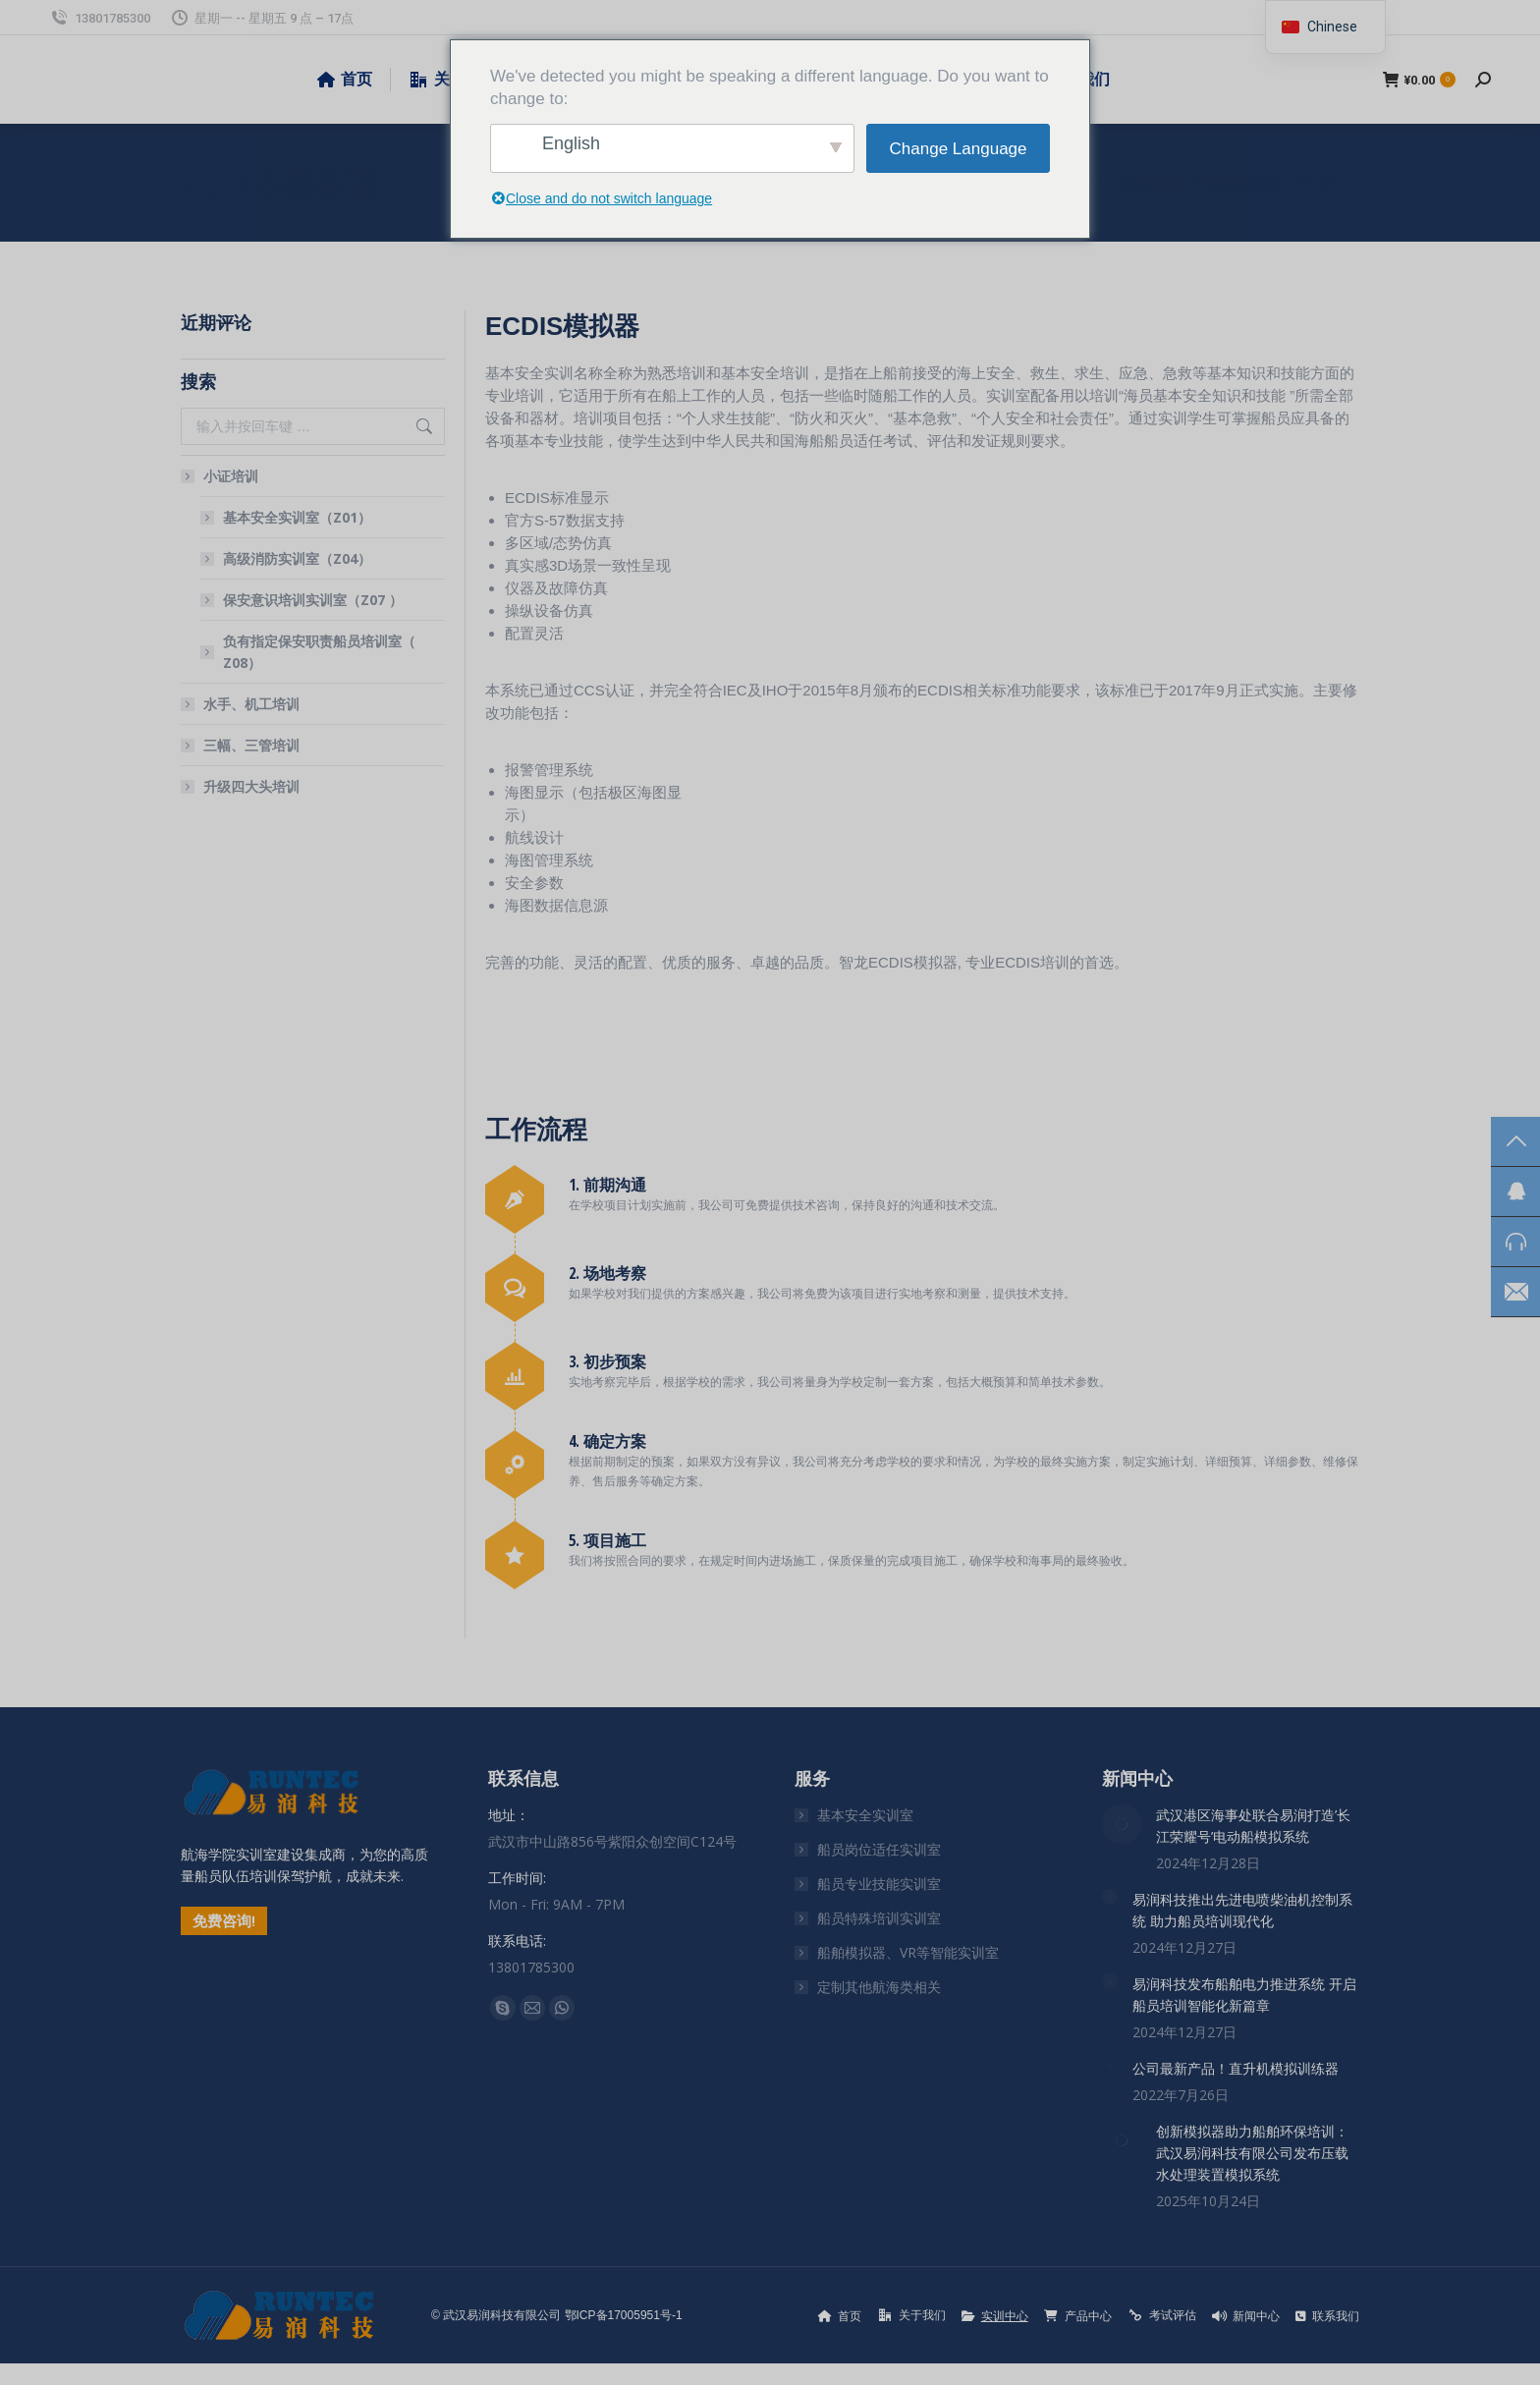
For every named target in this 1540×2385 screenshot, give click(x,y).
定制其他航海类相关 (879, 1986)
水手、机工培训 (251, 703)
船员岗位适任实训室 (879, 1849)
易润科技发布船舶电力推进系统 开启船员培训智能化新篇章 (1244, 1994)
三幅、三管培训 (251, 745)
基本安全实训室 (865, 1814)
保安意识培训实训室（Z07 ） (313, 599)
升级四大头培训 (251, 786)
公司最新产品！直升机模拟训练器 (1235, 2068)
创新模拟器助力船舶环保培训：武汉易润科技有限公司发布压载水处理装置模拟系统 (1252, 2153)
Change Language (958, 148)
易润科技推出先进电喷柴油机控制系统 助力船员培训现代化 (1242, 1910)
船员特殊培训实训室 (879, 1918)
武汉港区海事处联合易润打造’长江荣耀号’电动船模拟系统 (1253, 1825)
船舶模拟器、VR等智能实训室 (908, 1952)
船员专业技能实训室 (879, 1883)
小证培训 (221, 476)
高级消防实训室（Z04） (297, 558)
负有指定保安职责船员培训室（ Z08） (319, 652)
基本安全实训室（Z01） (297, 517)
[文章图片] (1121, 1824)
